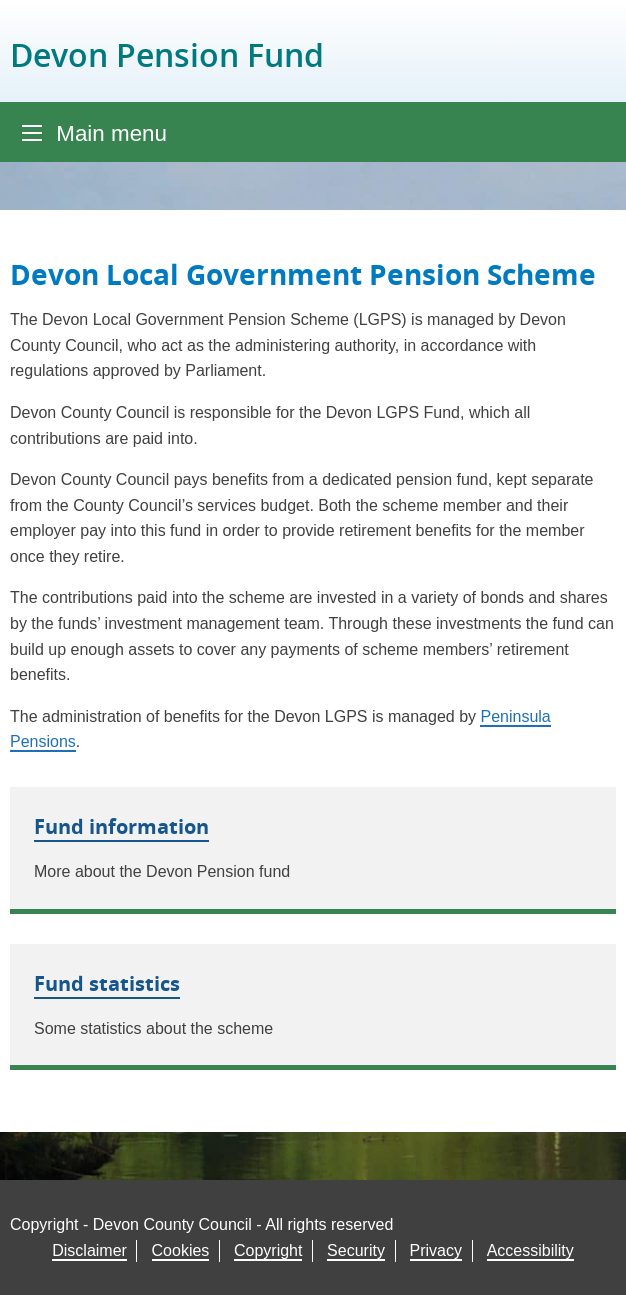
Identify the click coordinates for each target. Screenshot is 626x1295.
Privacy (436, 1250)
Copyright (268, 1250)
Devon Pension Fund (167, 55)
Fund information (121, 826)
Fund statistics (107, 983)
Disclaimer (89, 1250)
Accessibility (530, 1250)
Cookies (181, 1250)
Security (356, 1250)
